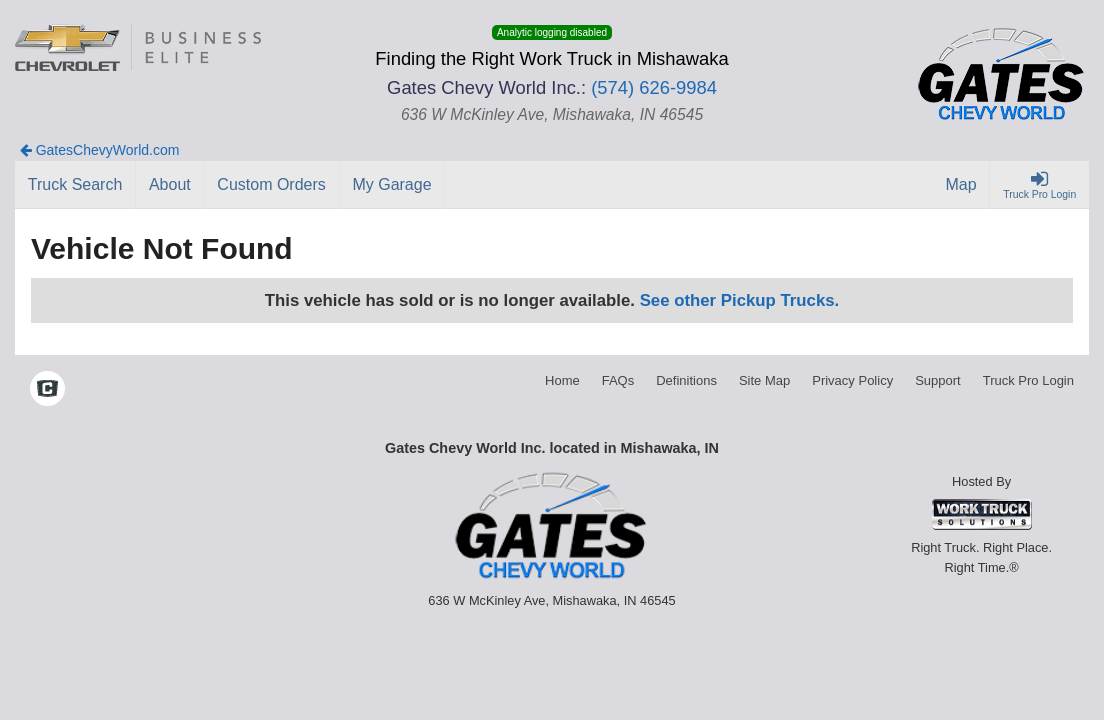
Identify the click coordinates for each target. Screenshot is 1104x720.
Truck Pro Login (1028, 380)
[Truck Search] (75, 185)
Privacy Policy (852, 380)
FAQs (618, 380)
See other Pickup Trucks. (740, 300)
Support (938, 380)
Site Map (764, 380)
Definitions (686, 380)
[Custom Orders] (272, 185)
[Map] (962, 185)
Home (562, 380)
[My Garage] (393, 185)
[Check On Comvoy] (47, 391)
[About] (170, 185)
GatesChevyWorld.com (100, 150)
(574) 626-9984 (654, 87)
